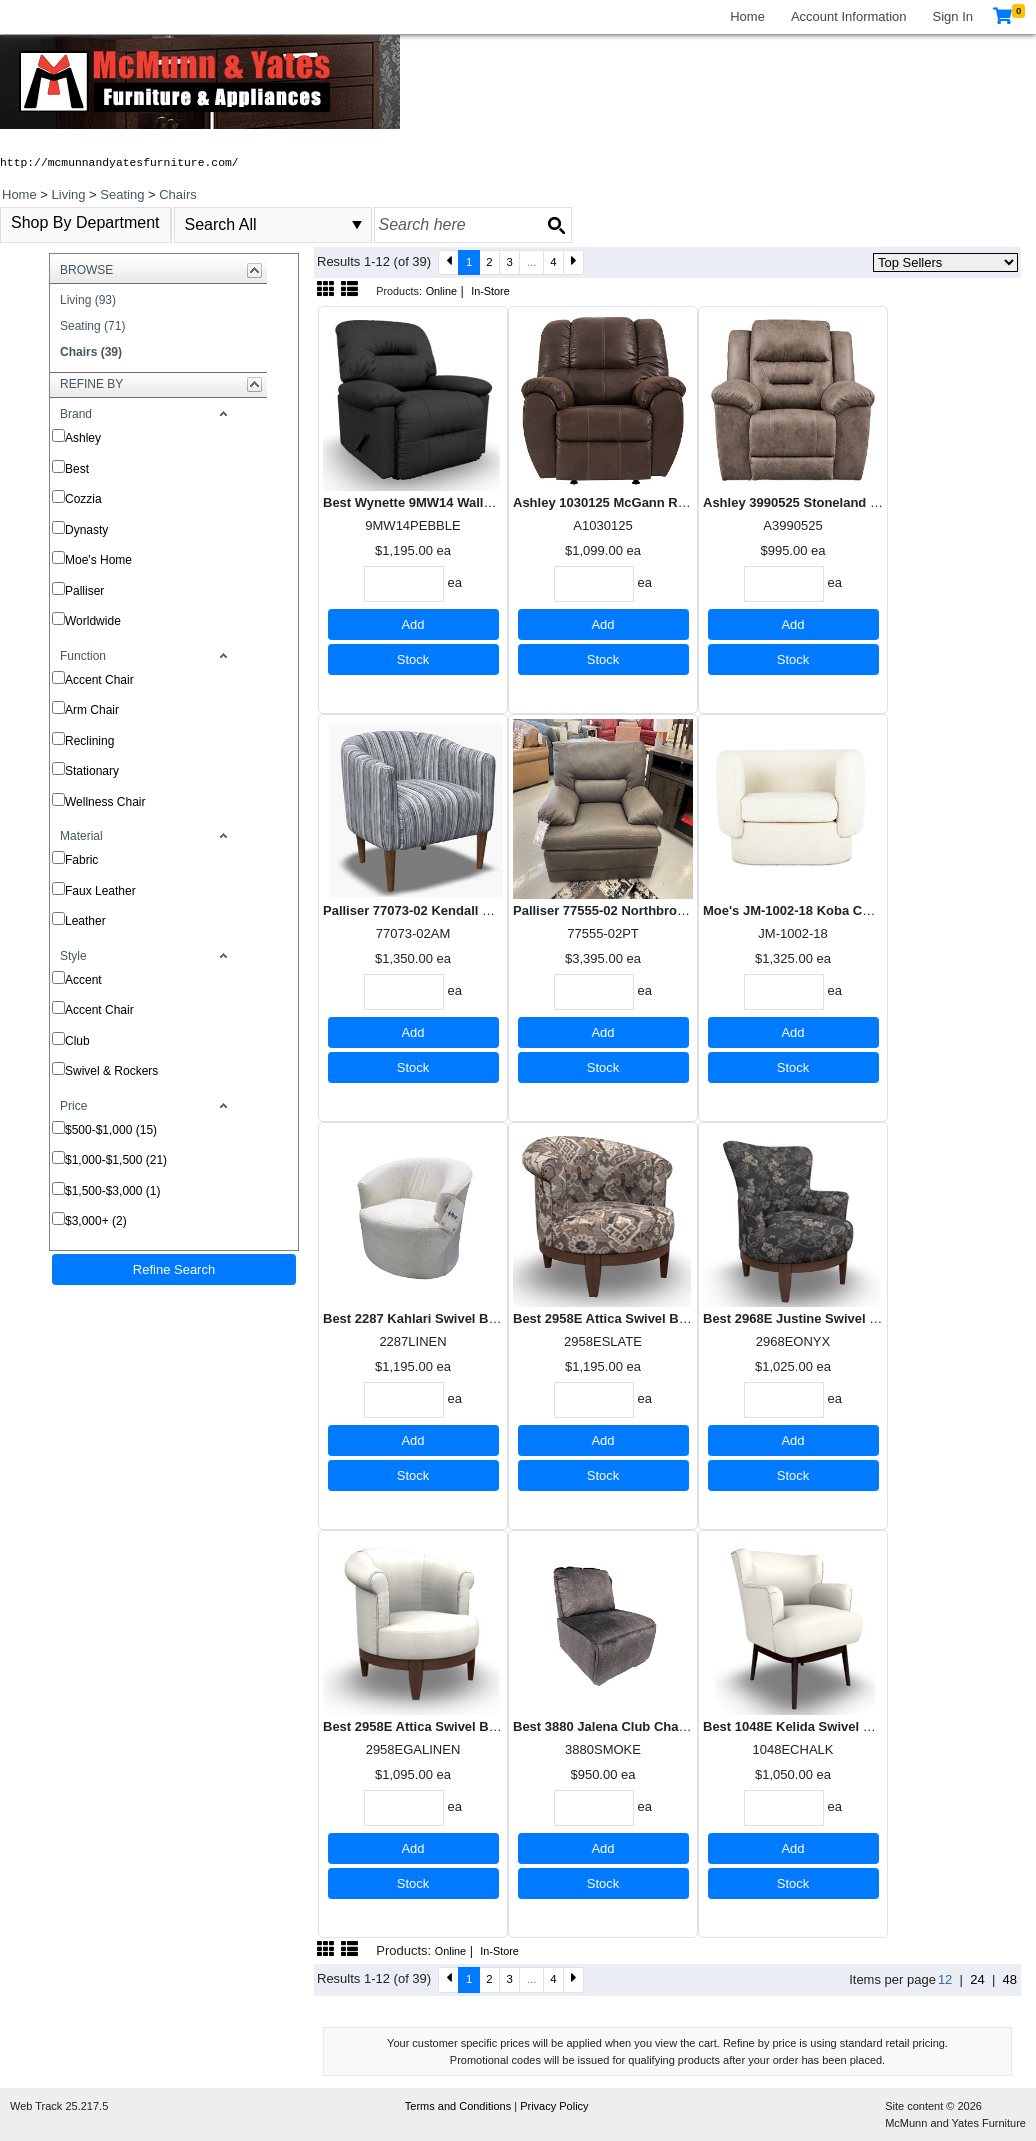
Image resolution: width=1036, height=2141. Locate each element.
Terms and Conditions (459, 2106)
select (357, 225)
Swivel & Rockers (111, 1071)
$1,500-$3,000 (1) (112, 1191)
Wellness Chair (105, 802)
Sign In (953, 16)
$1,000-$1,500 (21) (116, 1160)
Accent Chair (99, 680)
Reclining (89, 741)
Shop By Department (85, 222)
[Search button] (556, 225)
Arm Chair (92, 710)
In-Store (490, 291)
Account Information (849, 16)
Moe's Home (98, 560)
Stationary (92, 771)
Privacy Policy (554, 2106)
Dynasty (86, 530)
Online (441, 291)
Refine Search (174, 1269)
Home (747, 16)
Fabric (81, 860)
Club (77, 1041)
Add (412, 624)
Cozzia (83, 499)
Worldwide (93, 621)
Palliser (84, 591)
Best (77, 469)
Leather (85, 921)
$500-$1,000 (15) (111, 1130)
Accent (83, 980)
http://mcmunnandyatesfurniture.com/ (119, 163)
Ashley (83, 438)
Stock (413, 659)
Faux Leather (100, 891)
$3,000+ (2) (96, 1221)
